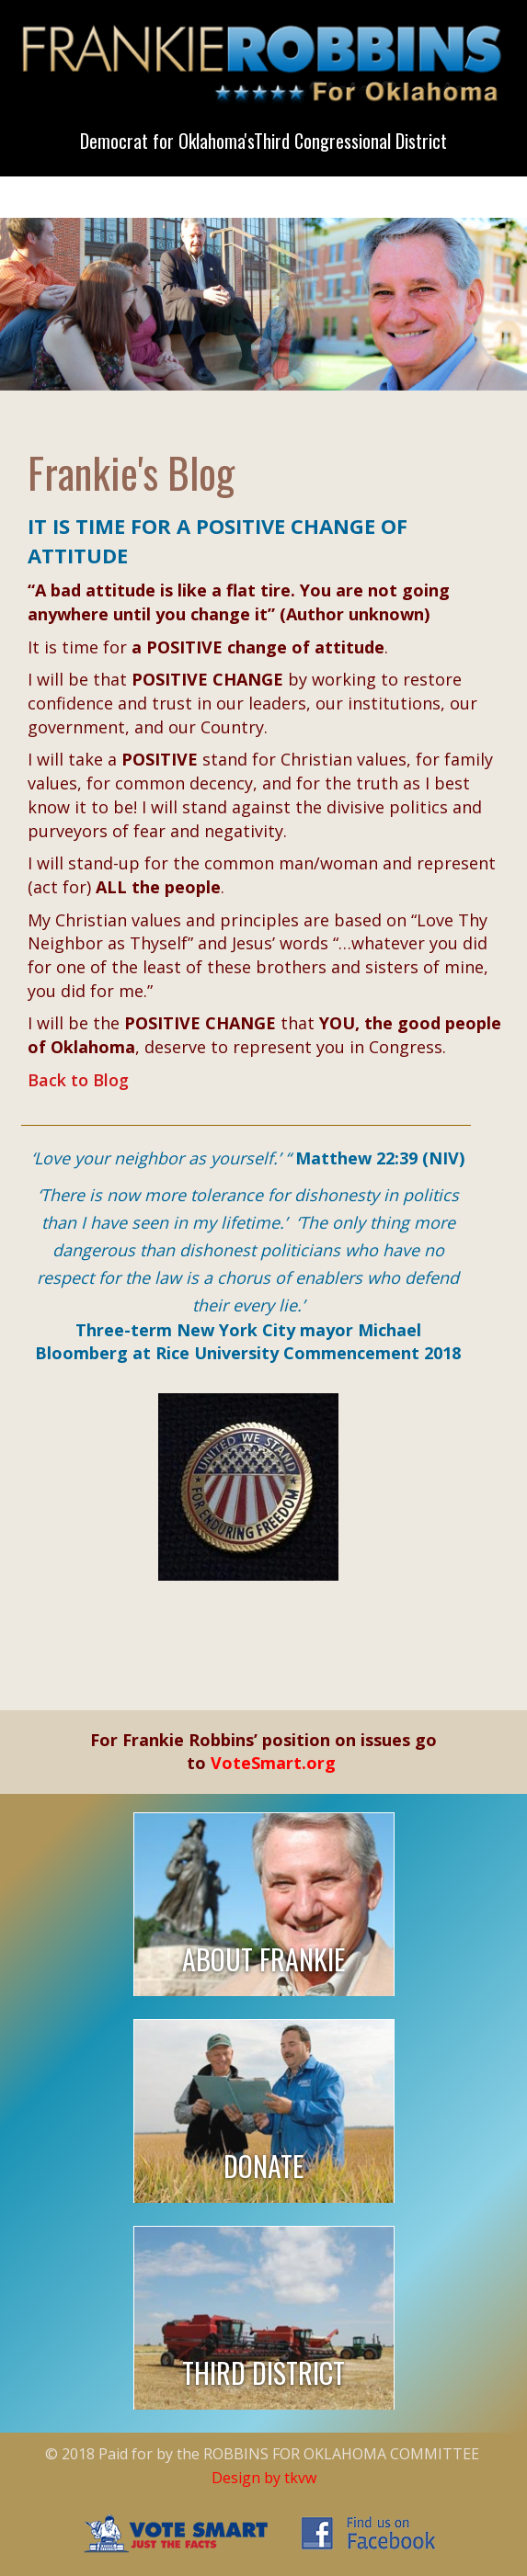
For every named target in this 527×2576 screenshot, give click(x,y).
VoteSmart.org (273, 1763)
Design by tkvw (264, 2478)
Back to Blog (78, 1080)
